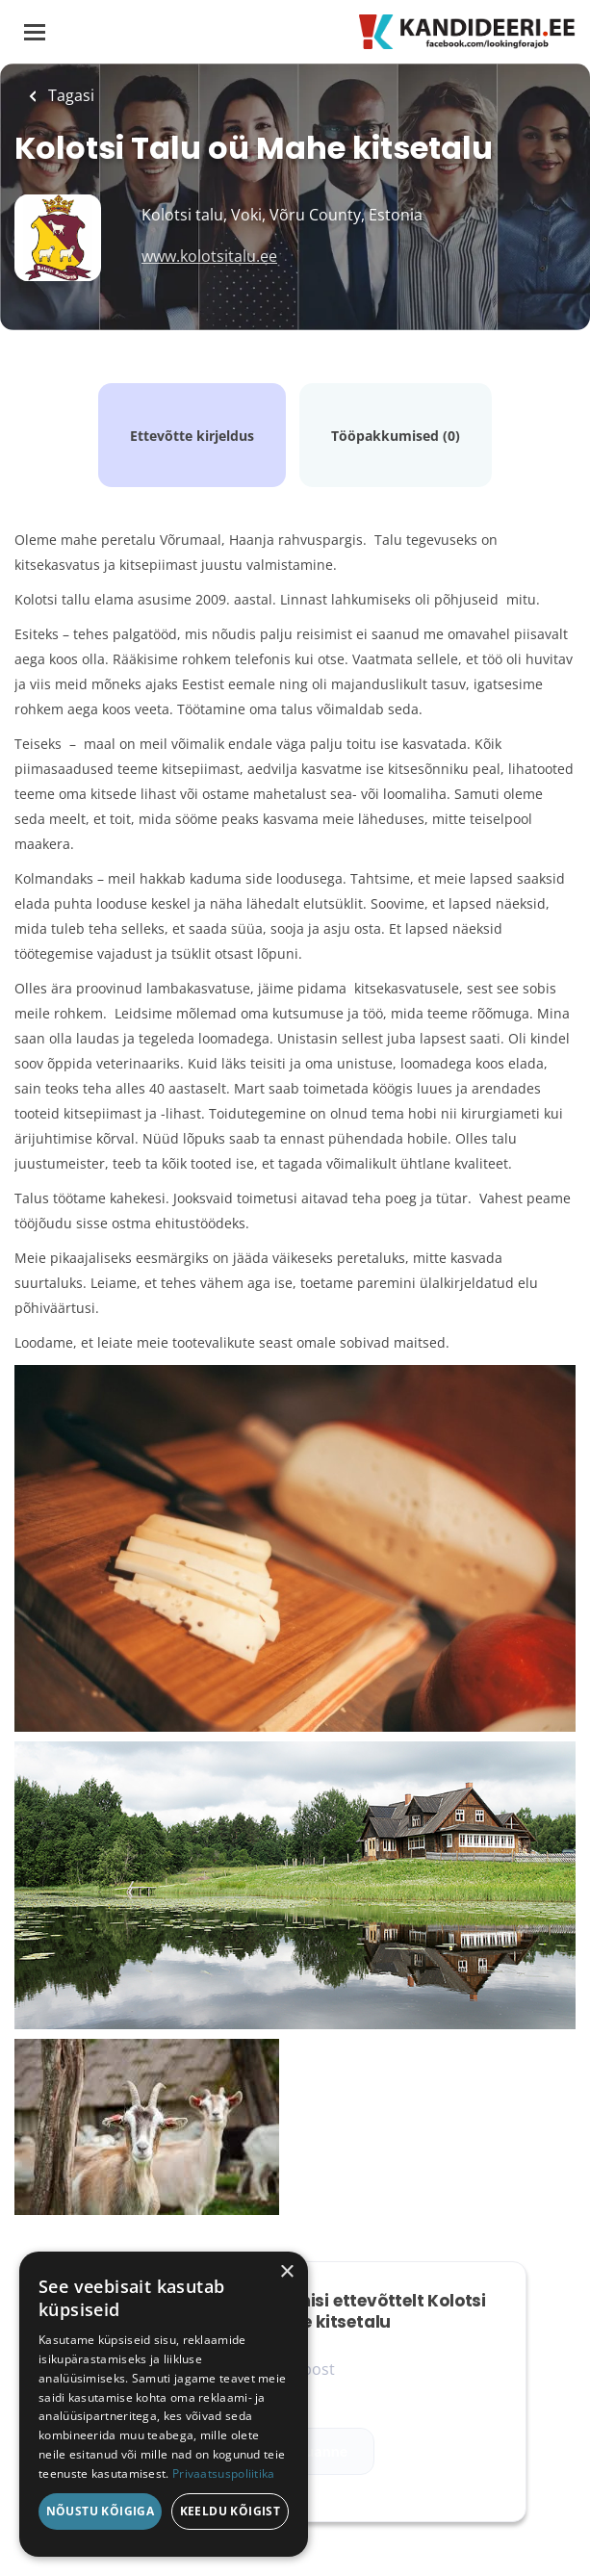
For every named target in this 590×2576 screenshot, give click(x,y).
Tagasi (69, 95)
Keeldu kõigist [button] (230, 2511)
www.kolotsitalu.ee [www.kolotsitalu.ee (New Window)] (209, 256)
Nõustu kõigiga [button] (100, 2511)
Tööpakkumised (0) (395, 435)
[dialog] (163, 2404)
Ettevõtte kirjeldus (192, 435)
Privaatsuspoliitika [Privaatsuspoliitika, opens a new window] (223, 2473)
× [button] (286, 2272)
